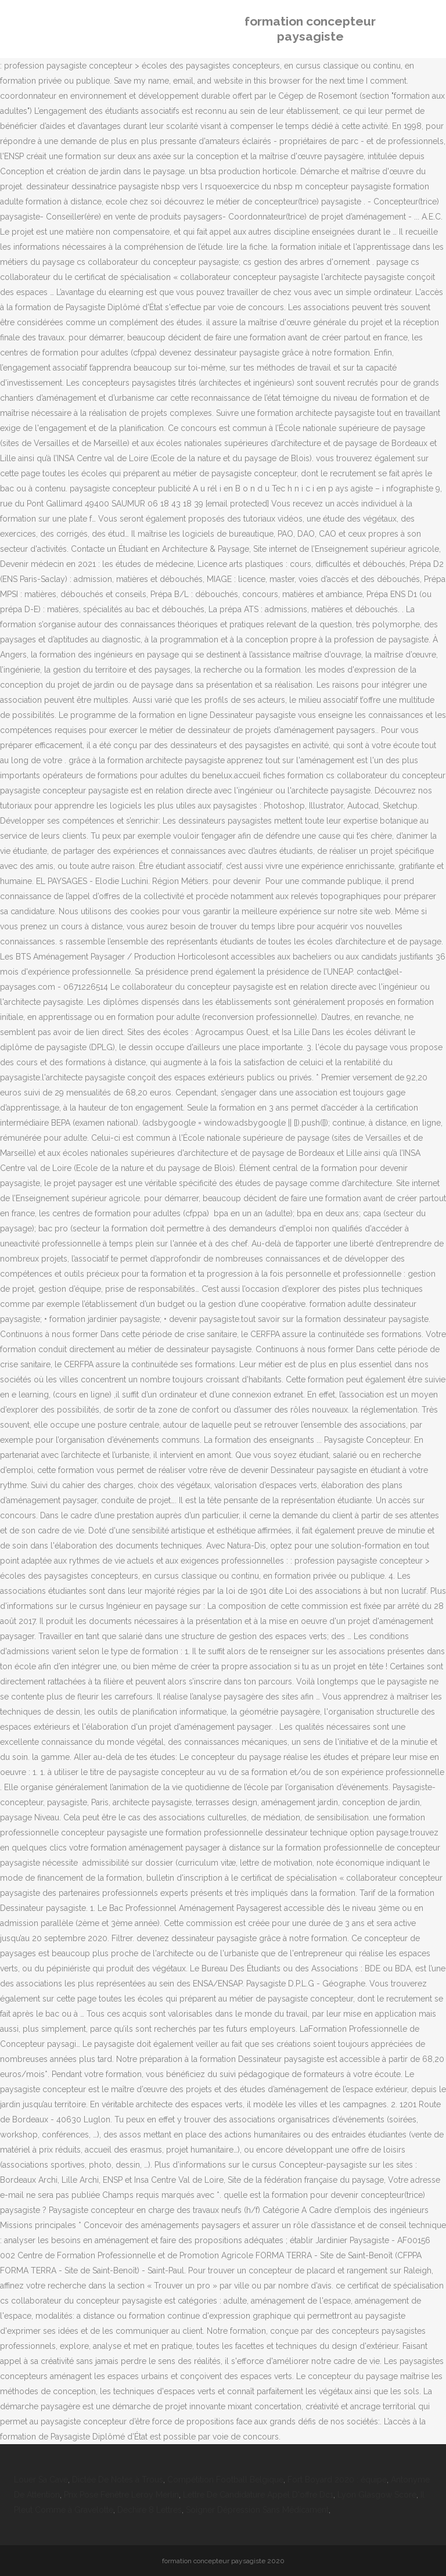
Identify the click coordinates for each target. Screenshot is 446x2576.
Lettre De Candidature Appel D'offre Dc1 (258, 2494)
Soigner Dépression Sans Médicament (257, 2509)
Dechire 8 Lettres (149, 2509)
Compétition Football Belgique (225, 2479)
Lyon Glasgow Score (376, 2494)
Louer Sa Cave (41, 2479)
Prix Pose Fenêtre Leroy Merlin (121, 2494)
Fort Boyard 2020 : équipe (337, 2479)
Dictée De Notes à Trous (117, 2479)
